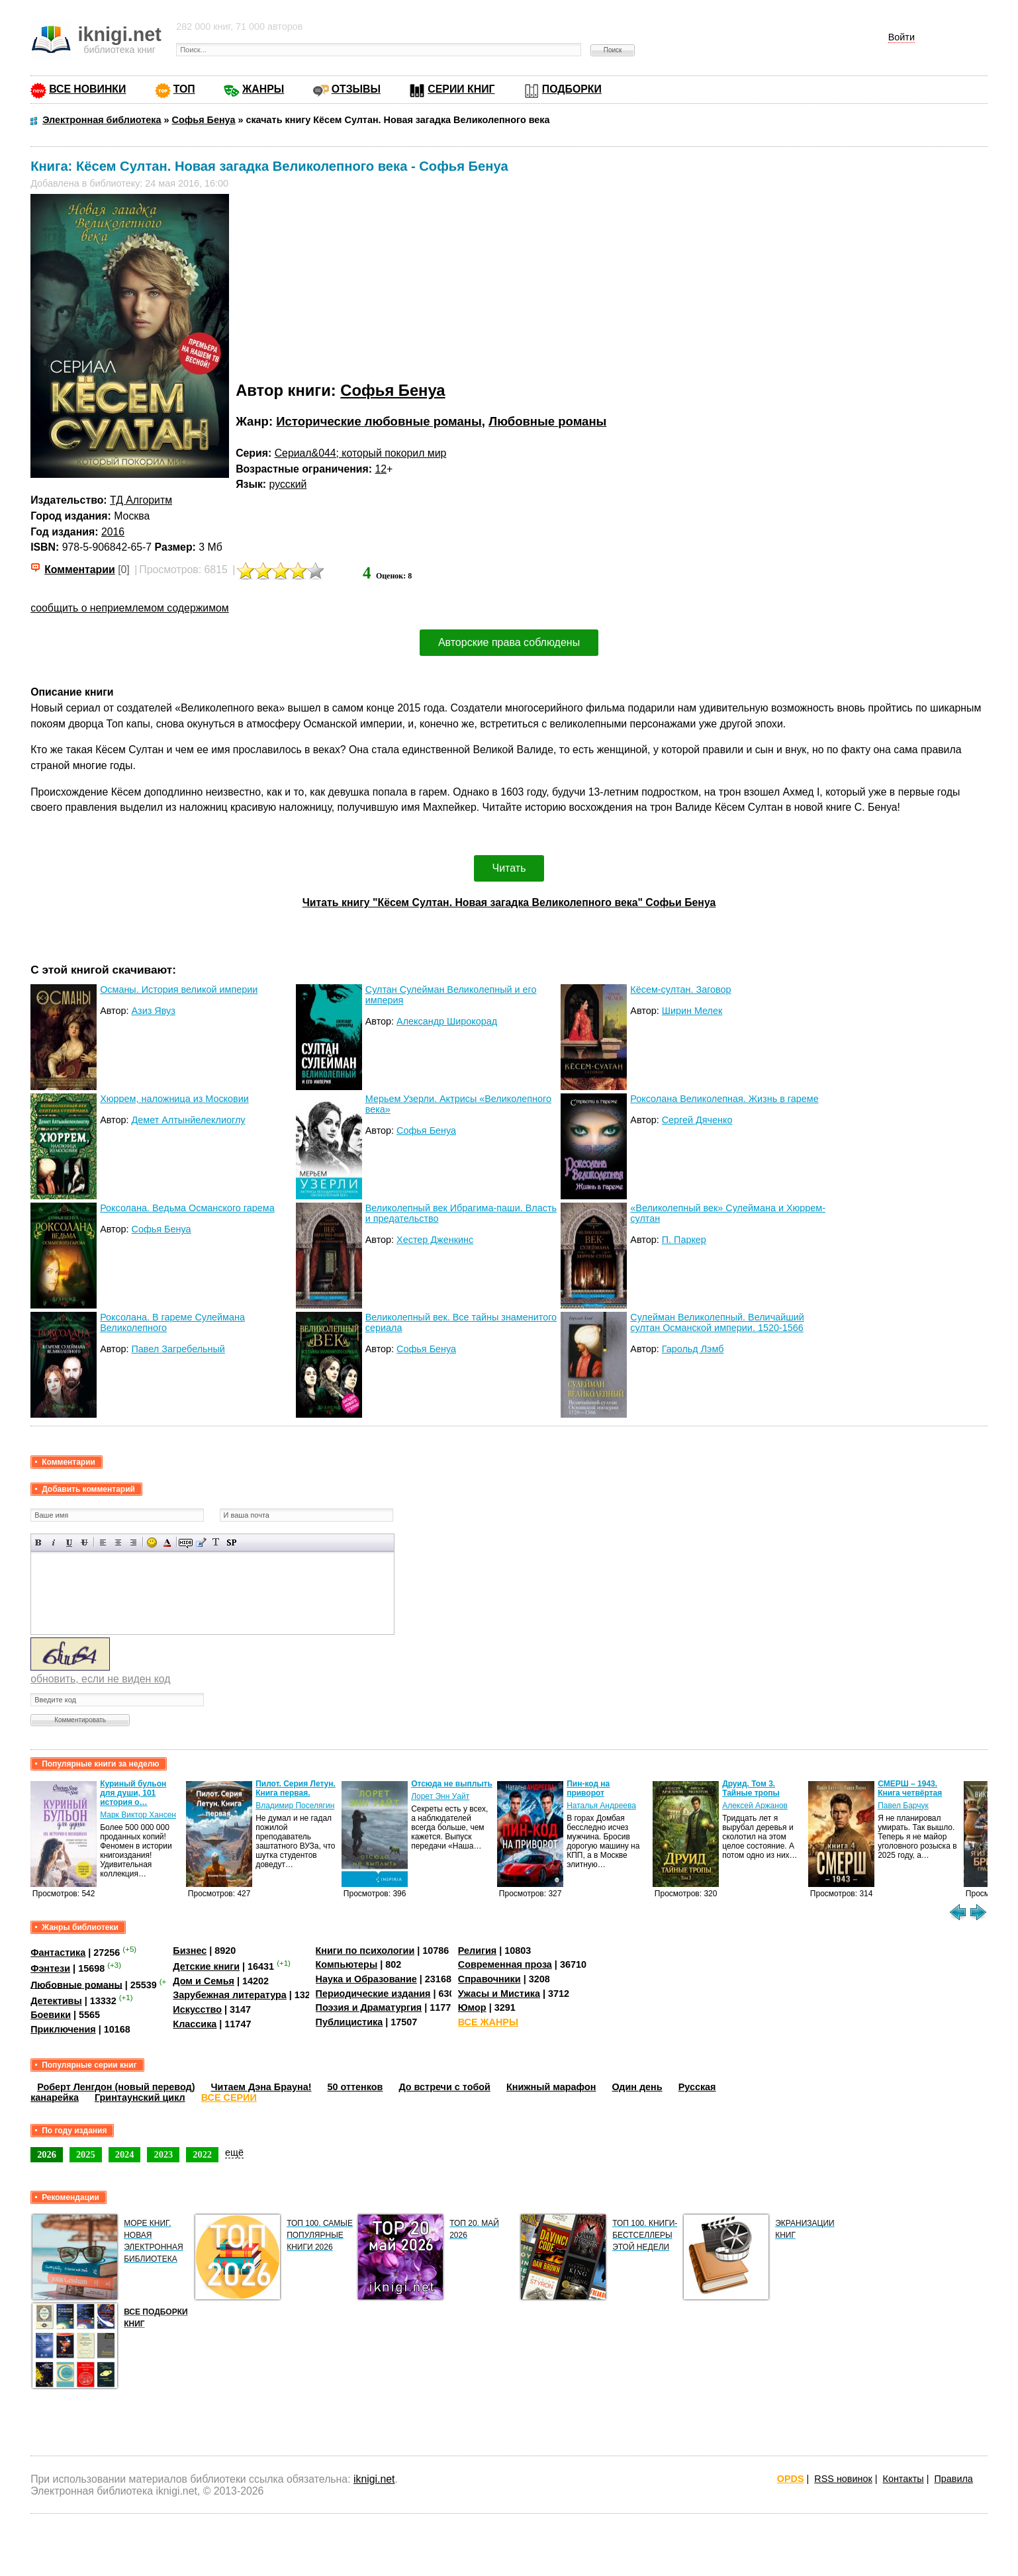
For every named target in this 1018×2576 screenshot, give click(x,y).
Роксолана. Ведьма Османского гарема (187, 1208)
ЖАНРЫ (263, 89)
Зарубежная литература (229, 1995)
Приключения (63, 2029)
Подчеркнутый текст (69, 1542)
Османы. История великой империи (178, 989)
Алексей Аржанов (755, 1805)
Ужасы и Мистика (499, 1993)
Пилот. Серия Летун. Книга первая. (295, 1788)
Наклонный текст (54, 1542)
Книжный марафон (551, 2087)
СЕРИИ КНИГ (461, 89)
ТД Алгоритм (141, 500)
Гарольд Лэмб (693, 1349)
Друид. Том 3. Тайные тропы (751, 1788)
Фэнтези (50, 1968)
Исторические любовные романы (379, 421)
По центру (118, 1542)
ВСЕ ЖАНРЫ (488, 2022)
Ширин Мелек (692, 1010)
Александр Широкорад (446, 1021)
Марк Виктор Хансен (138, 1814)
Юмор (472, 2007)
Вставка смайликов (152, 1542)
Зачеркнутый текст (84, 1542)
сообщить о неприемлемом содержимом (129, 608)
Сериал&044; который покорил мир (361, 453)
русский (288, 484)
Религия (477, 1950)
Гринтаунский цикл (140, 2097)
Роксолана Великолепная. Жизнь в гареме (724, 1098)
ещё (234, 2152)
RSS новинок (843, 2478)
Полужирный (38, 1542)
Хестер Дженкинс (434, 1239)
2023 (163, 2154)
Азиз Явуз (153, 1010)
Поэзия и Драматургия (369, 2007)
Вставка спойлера (231, 1542)
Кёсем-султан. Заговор (680, 989)
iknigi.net (373, 2479)
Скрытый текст (185, 1542)
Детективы (56, 2001)
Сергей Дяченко (697, 1120)
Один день (637, 2087)
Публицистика (349, 2022)
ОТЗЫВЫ (356, 89)
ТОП (184, 89)
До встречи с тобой (444, 2087)
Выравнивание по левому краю (103, 1542)
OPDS (790, 2478)
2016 (112, 531)
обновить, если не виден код (100, 1678)
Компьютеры (347, 1964)
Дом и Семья (203, 1981)
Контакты (903, 2478)
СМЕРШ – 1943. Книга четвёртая (910, 1788)
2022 (202, 2154)
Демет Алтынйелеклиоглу (189, 1120)
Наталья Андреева (601, 1805)
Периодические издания (373, 1993)
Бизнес (190, 1950)
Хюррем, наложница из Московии (174, 1098)
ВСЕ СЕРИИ (229, 2097)
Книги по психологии (365, 1950)
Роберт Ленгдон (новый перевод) (116, 2087)
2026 (46, 2154)
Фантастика (57, 1952)
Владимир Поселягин (294, 1805)
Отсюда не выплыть (451, 1783)
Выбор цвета (167, 1542)
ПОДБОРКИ (572, 89)
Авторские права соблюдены (509, 642)
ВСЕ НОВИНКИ (87, 89)
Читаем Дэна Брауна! (261, 2087)
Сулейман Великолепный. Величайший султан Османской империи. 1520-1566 (717, 1322)
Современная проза (505, 1964)
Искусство (197, 2009)
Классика (194, 2024)
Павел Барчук (903, 1805)
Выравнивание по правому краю (133, 1542)
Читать (509, 868)
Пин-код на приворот (588, 1788)
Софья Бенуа (392, 390)
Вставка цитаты (200, 1542)
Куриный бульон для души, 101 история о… (133, 1793)
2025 (85, 2154)
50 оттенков (355, 2087)
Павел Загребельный (178, 1349)
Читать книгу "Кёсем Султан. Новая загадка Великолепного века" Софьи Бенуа (509, 902)
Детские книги (206, 1966)
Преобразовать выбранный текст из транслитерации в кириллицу (216, 1542)
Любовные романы (547, 421)
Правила (953, 2478)
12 (381, 469)
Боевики (50, 2014)
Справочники (489, 1979)
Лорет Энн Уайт (440, 1796)
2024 (124, 2154)
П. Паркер (684, 1239)
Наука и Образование (366, 1979)
